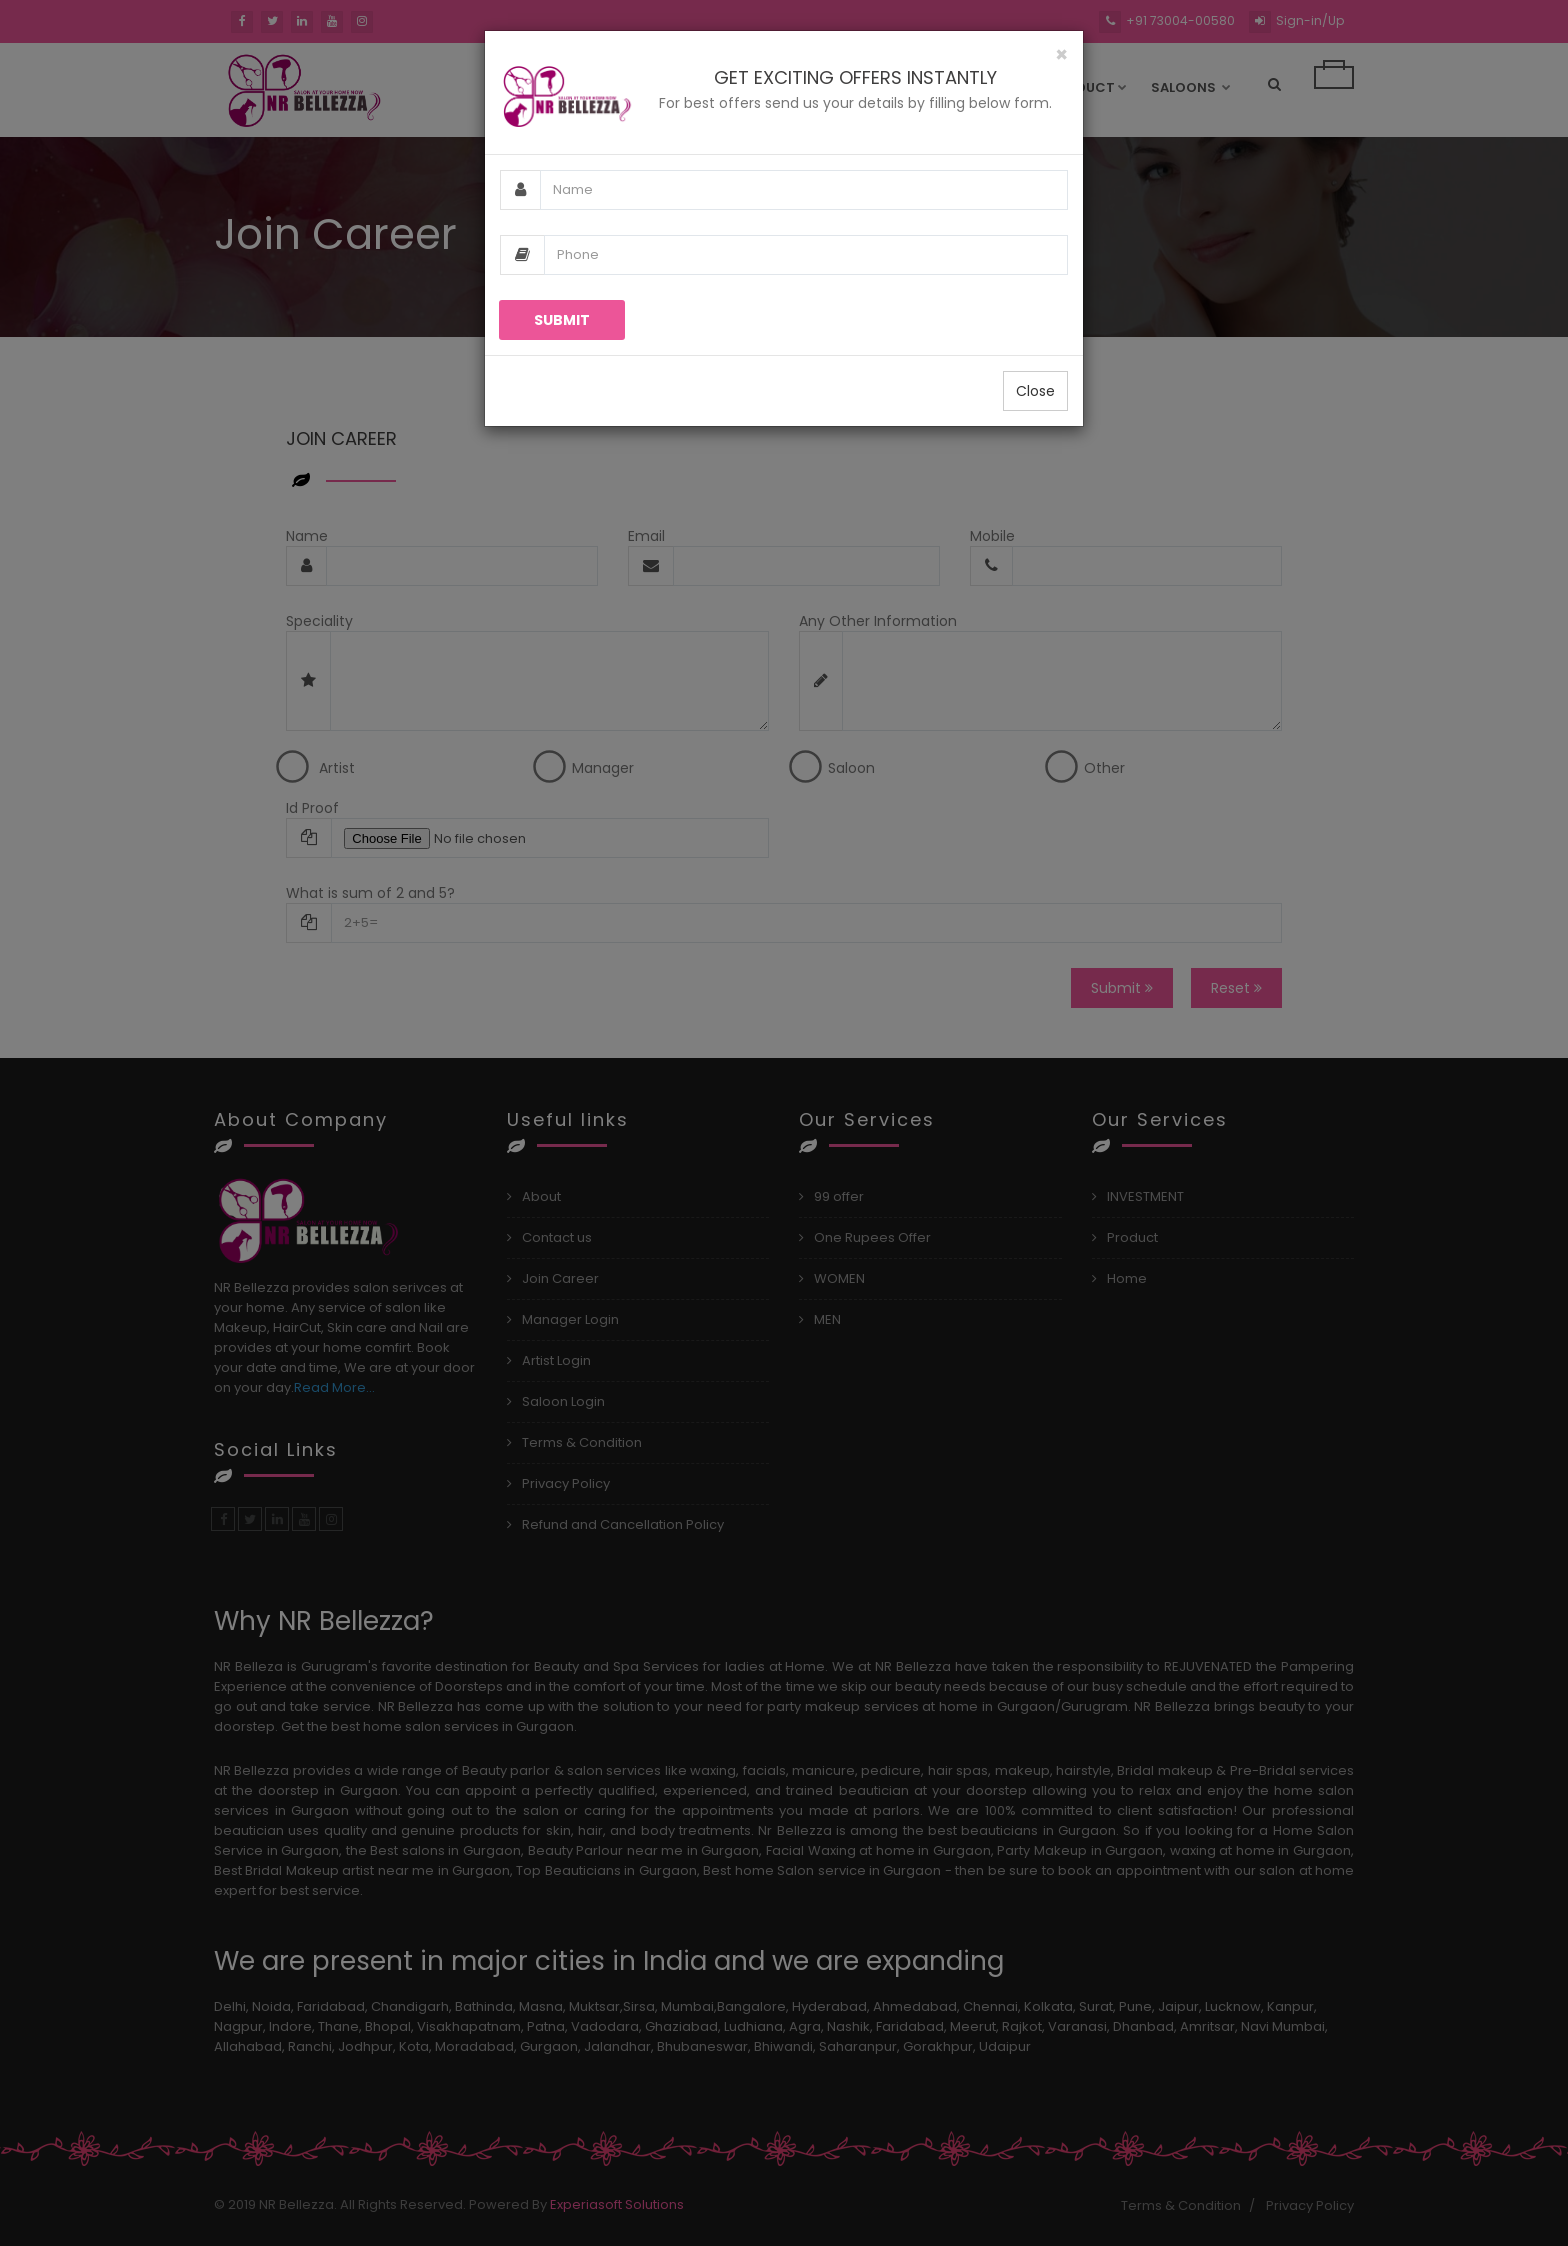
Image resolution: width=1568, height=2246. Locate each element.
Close (1035, 391)
